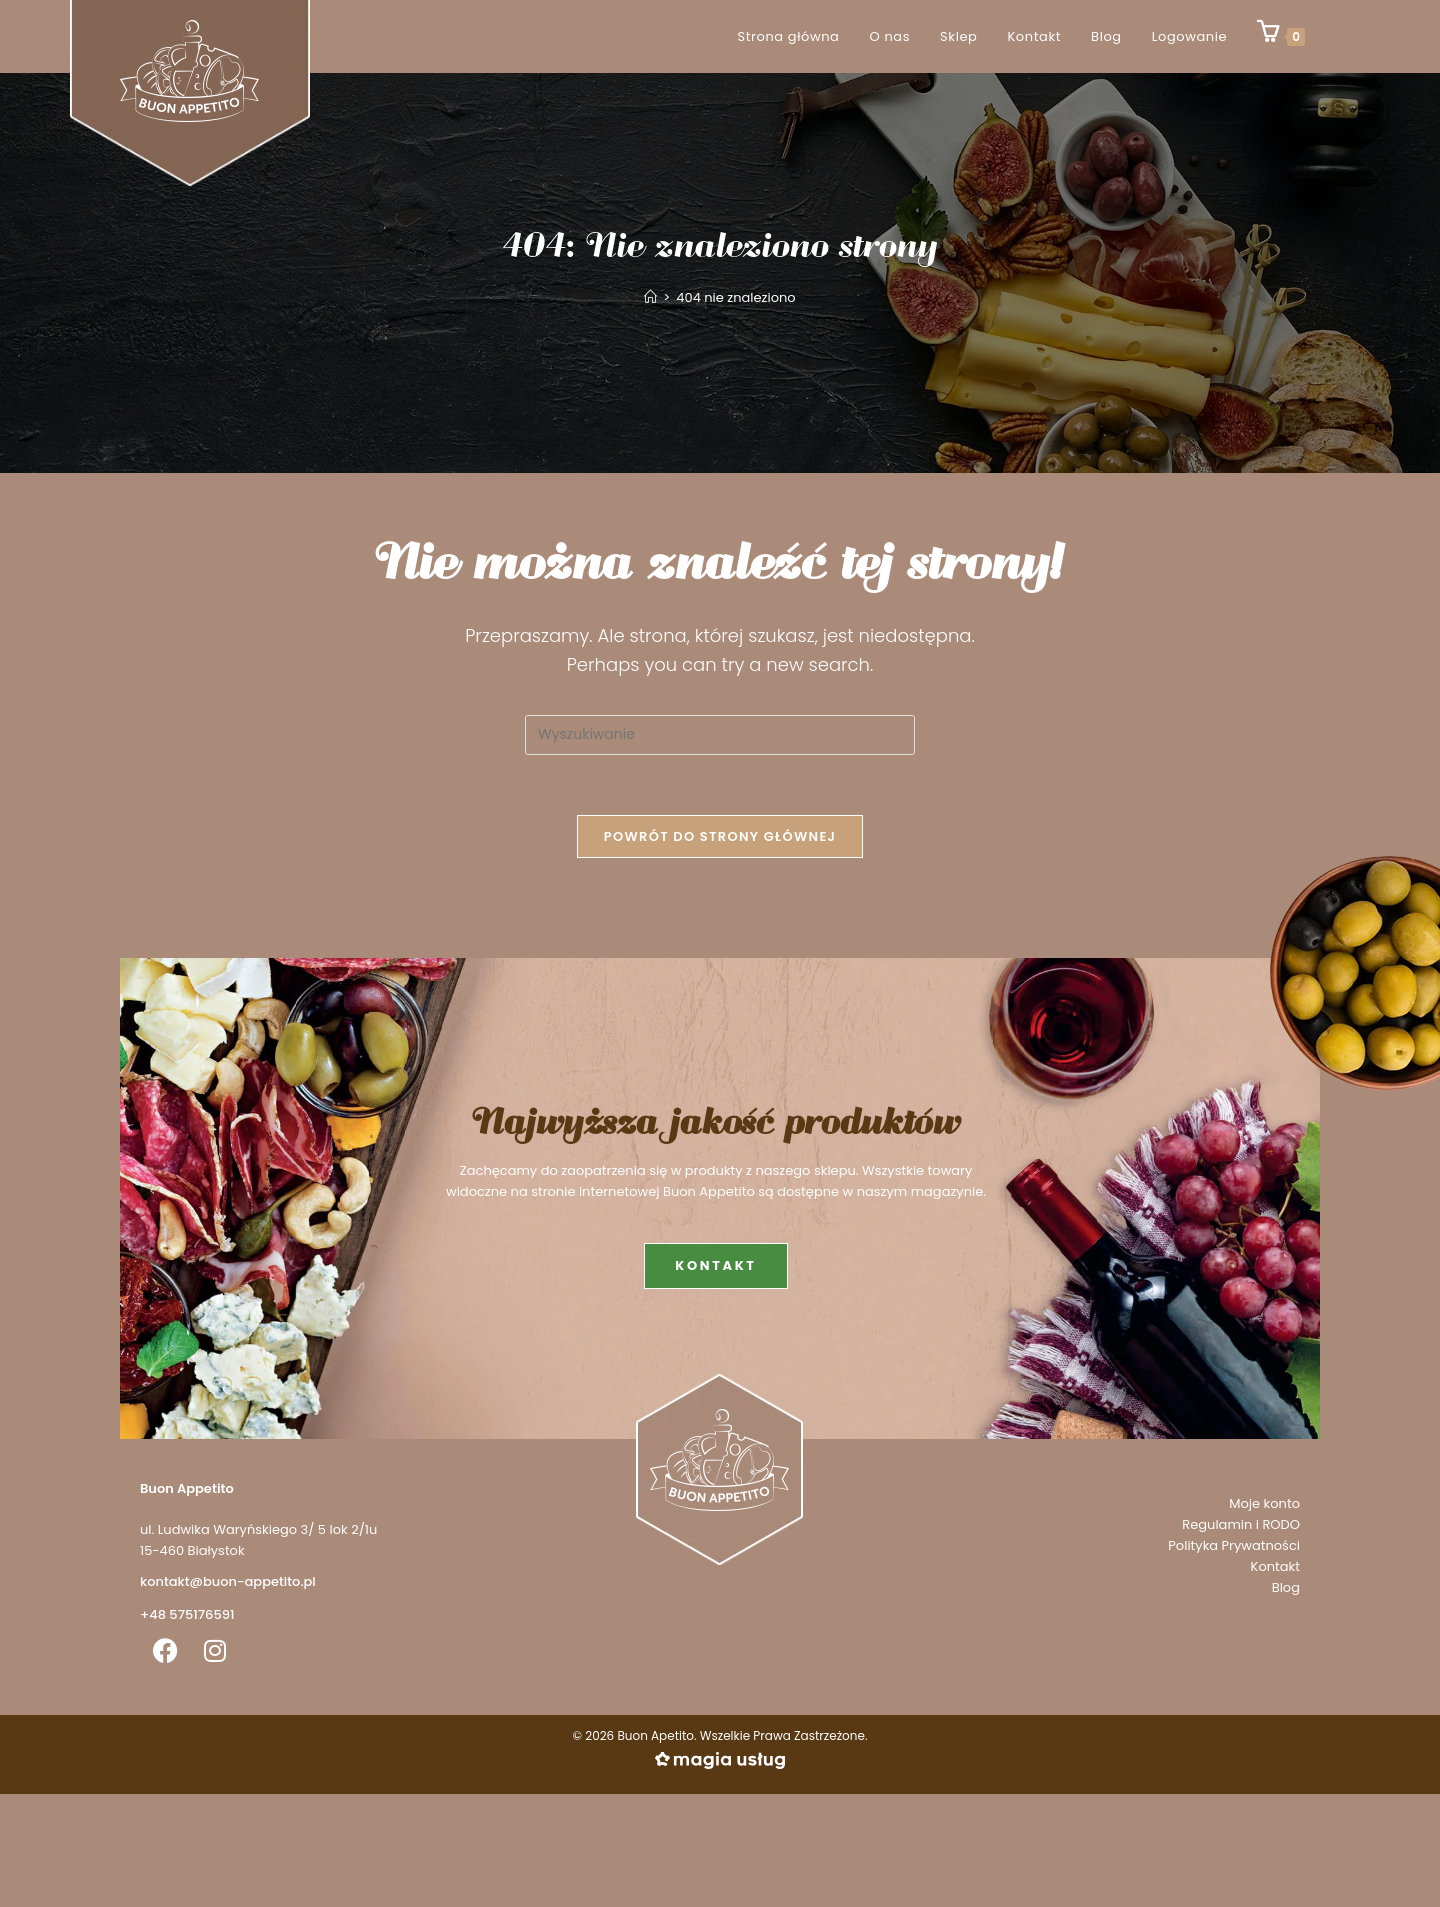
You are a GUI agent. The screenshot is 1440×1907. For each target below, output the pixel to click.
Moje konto (1264, 1503)
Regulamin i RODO (1241, 1524)
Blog (1286, 1587)
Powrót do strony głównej (720, 836)
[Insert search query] (720, 735)
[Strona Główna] (650, 297)
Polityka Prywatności (1234, 1545)
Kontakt (1275, 1566)
